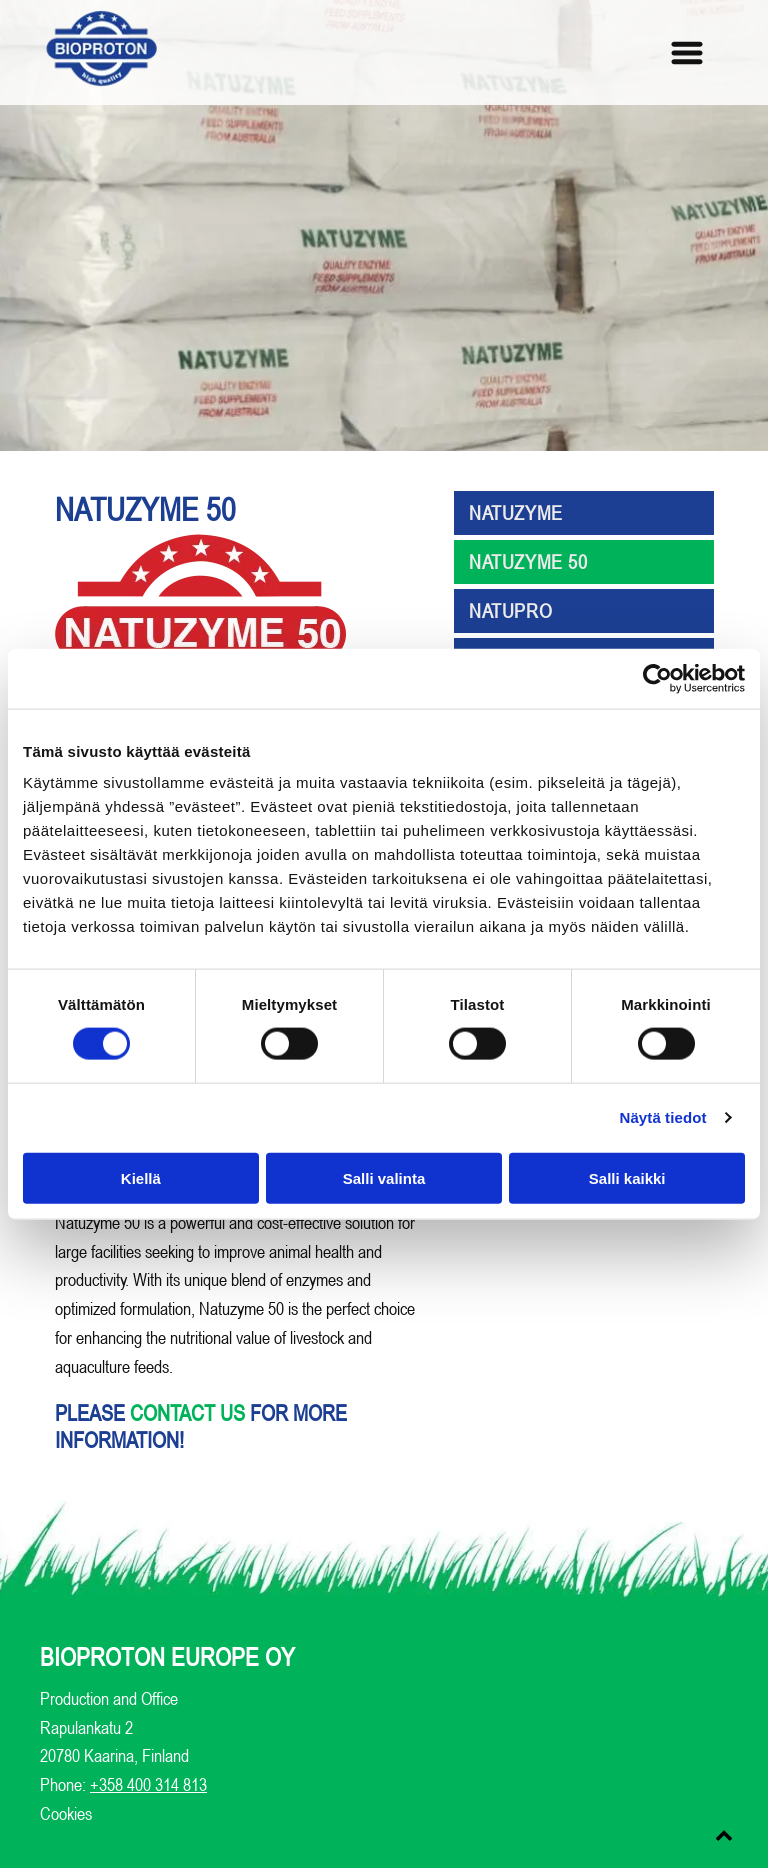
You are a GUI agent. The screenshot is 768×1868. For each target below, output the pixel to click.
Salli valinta (384, 1177)
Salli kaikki (627, 1177)
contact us (187, 1413)
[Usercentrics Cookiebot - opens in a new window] (657, 679)
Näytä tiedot (663, 1117)
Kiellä (141, 1177)
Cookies (66, 1813)
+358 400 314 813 (148, 1784)
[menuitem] (584, 515)
